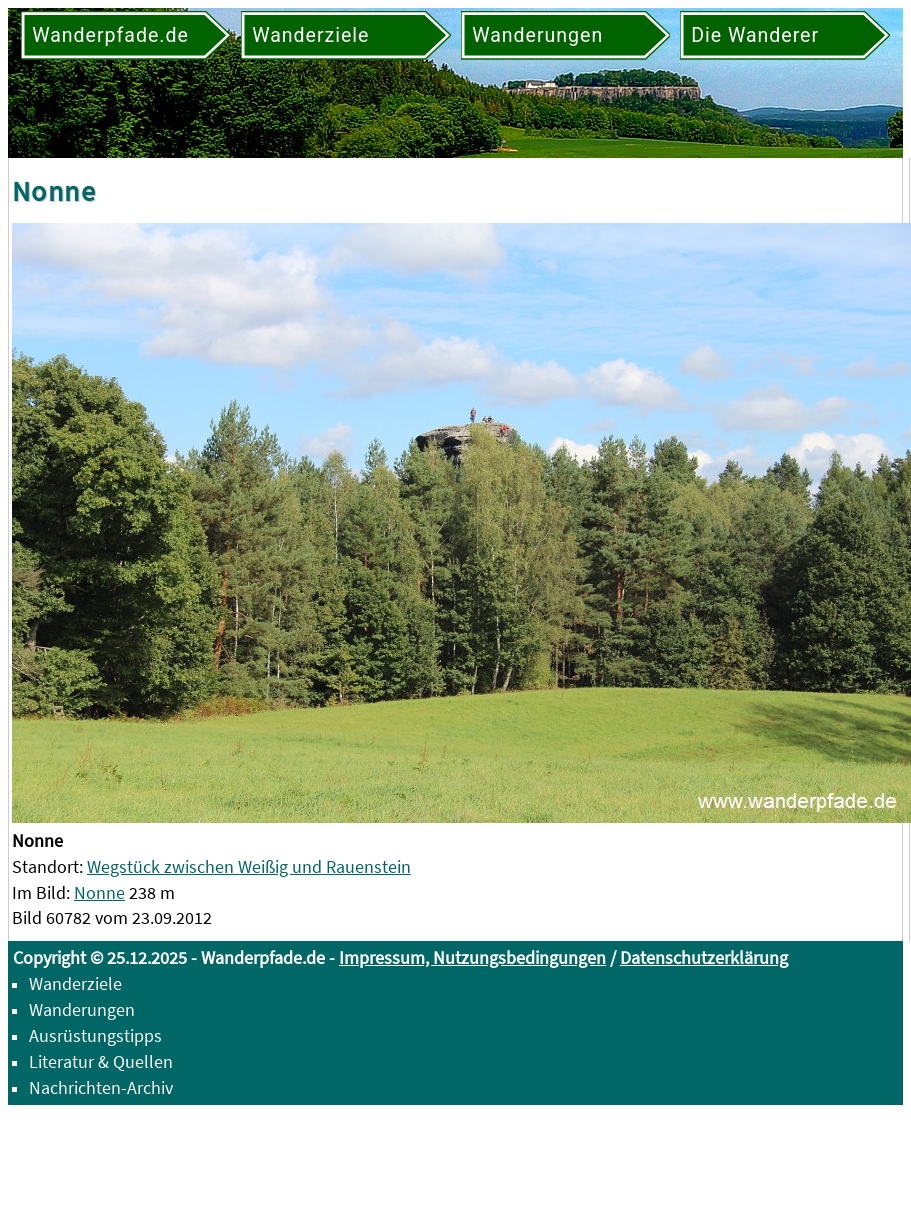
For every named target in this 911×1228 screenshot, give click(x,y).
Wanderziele (75, 983)
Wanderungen (82, 1009)
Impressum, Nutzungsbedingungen (472, 957)
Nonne (99, 892)
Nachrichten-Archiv (101, 1087)
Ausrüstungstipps (95, 1035)
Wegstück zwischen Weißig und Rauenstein (249, 866)
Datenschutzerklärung (704, 957)
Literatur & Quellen (101, 1061)
